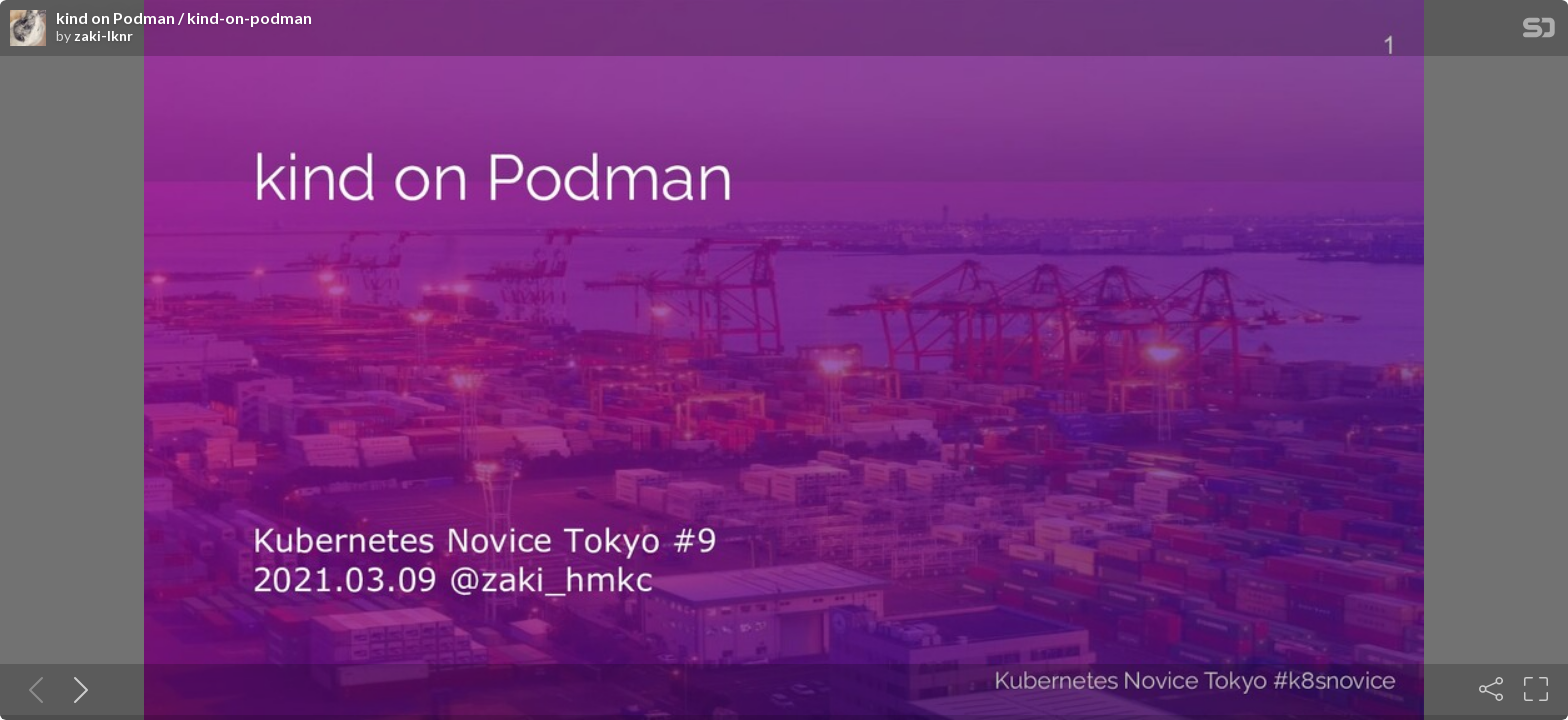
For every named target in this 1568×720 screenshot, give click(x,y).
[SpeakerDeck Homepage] (1539, 31)
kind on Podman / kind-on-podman (184, 18)
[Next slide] (77, 689)
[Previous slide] (32, 689)
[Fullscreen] (1536, 689)
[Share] (1491, 689)
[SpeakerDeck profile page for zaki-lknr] (28, 29)
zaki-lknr (103, 36)
